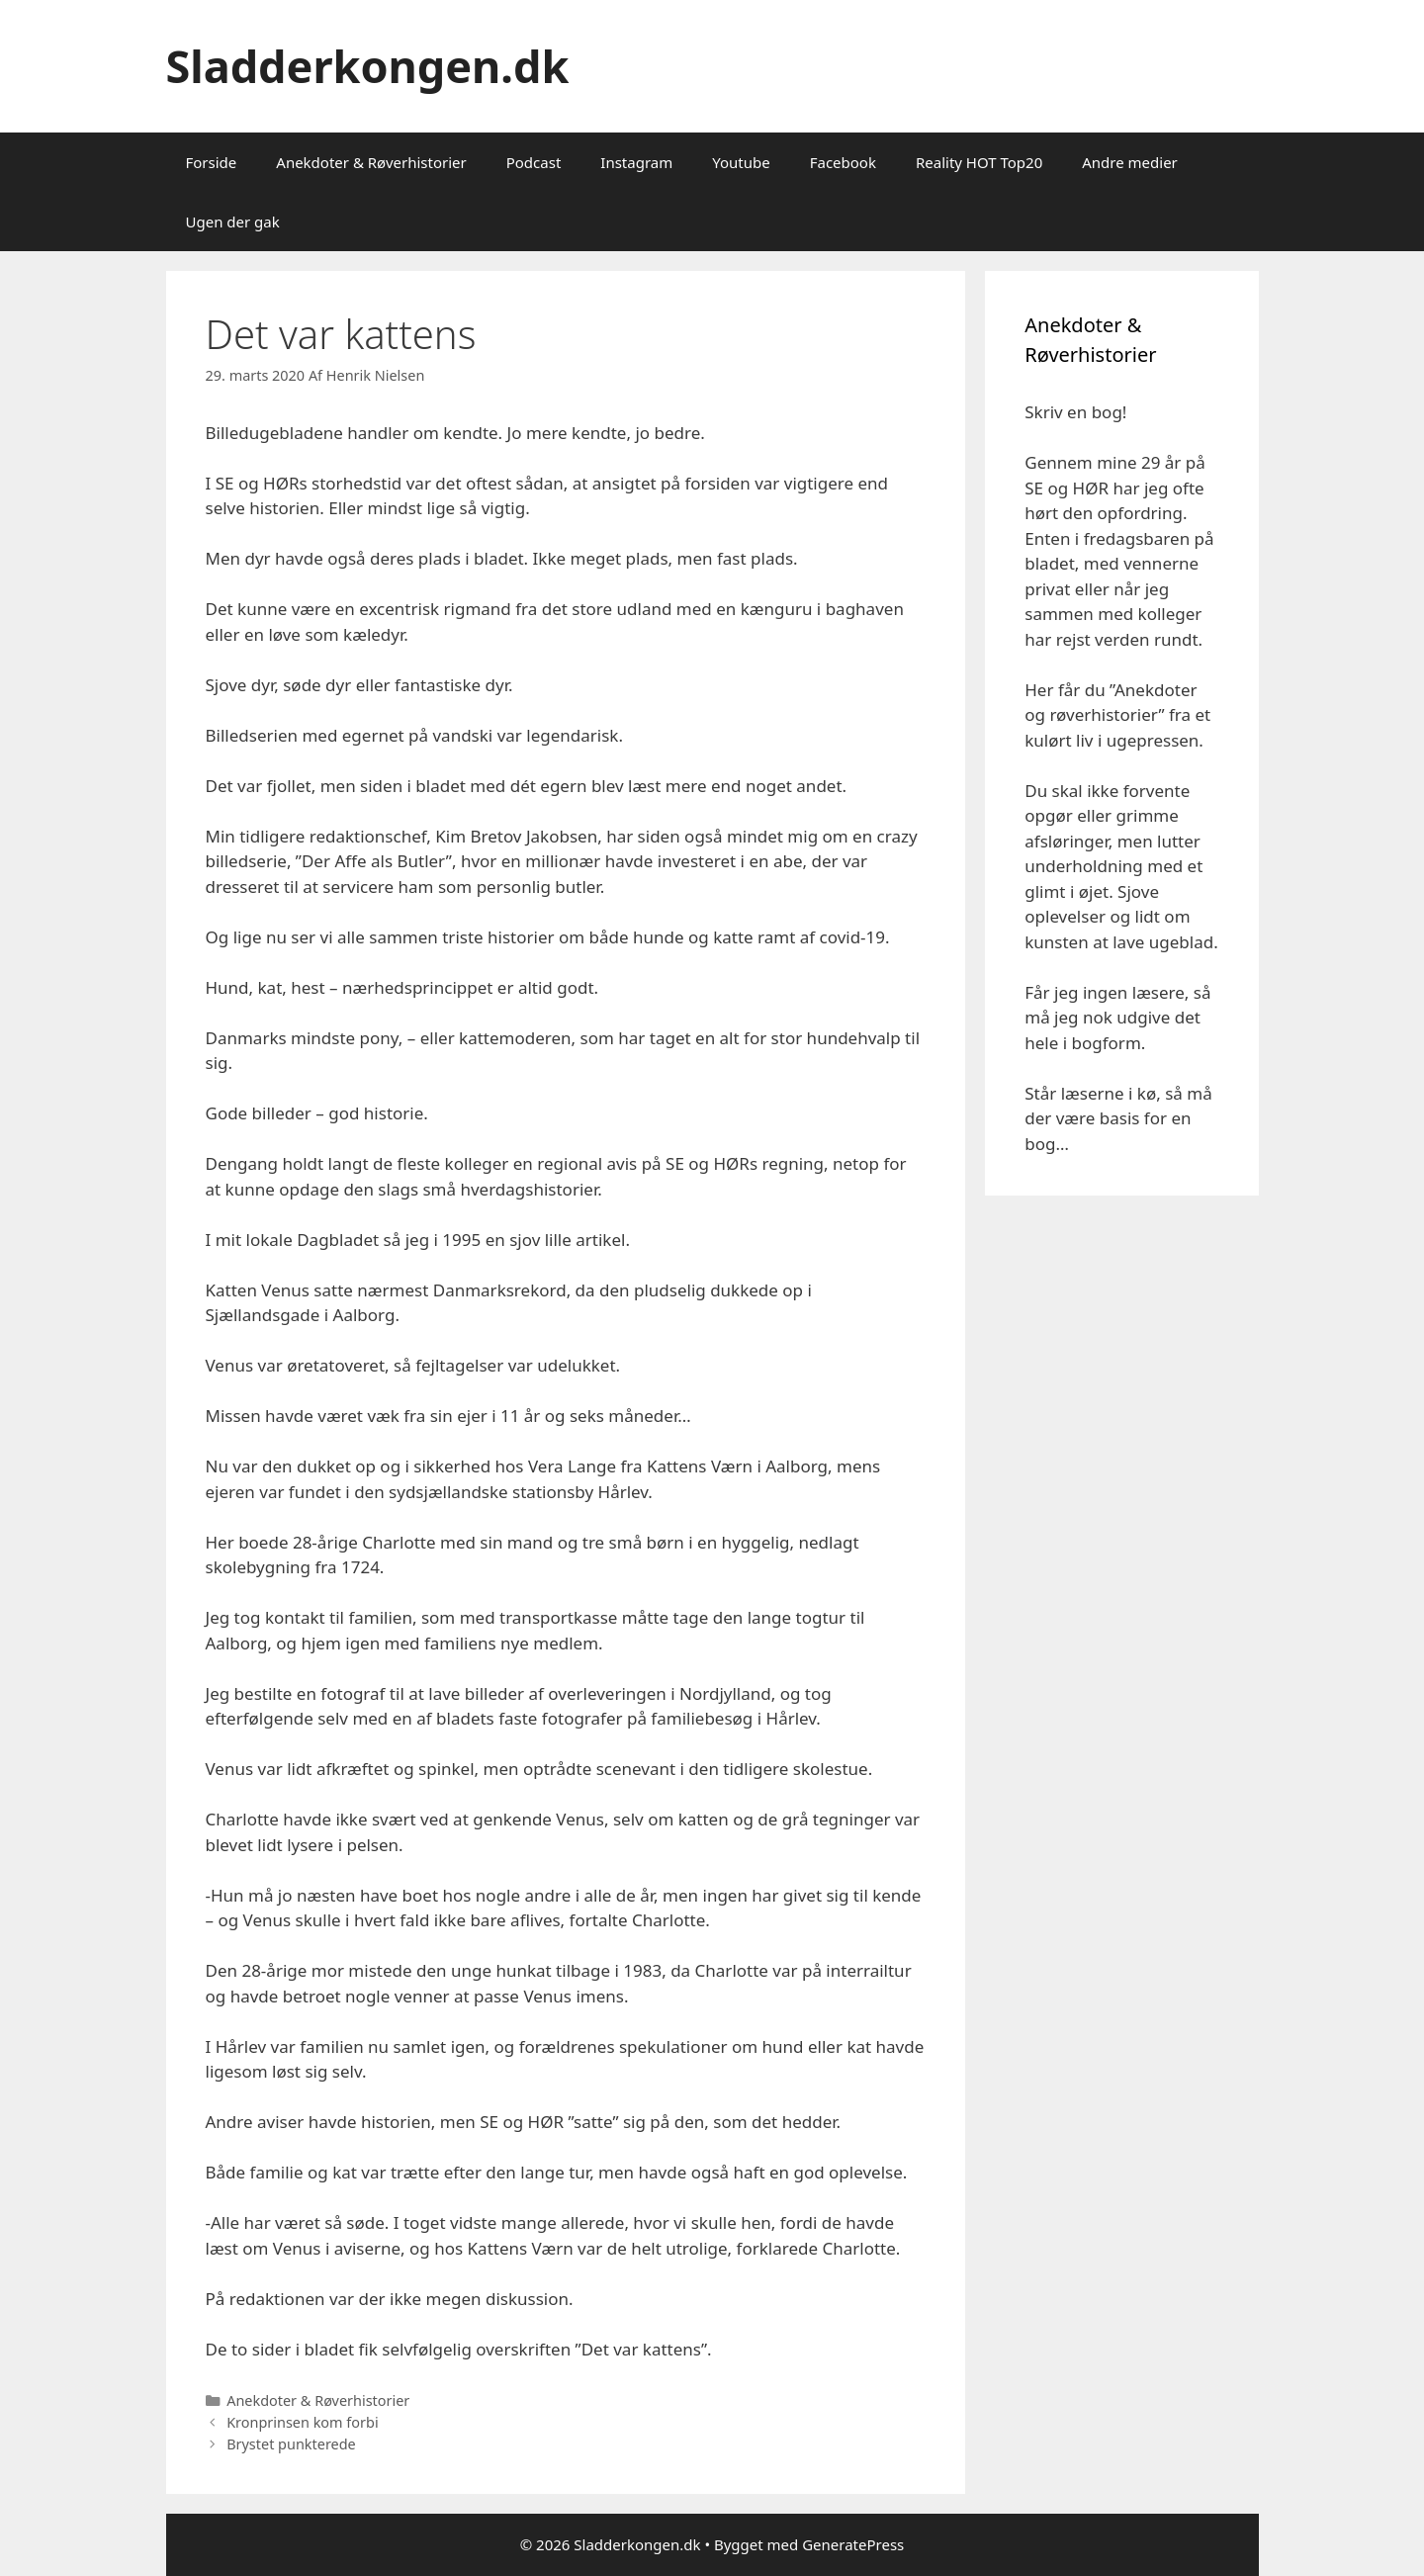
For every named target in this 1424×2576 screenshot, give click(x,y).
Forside (211, 162)
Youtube (740, 162)
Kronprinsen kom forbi (302, 2422)
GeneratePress (853, 2544)
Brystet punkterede (291, 2444)
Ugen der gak (233, 221)
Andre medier (1130, 162)
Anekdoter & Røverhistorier (371, 162)
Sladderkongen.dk (368, 66)
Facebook (843, 162)
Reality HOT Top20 (979, 162)
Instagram (636, 162)
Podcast (534, 162)
